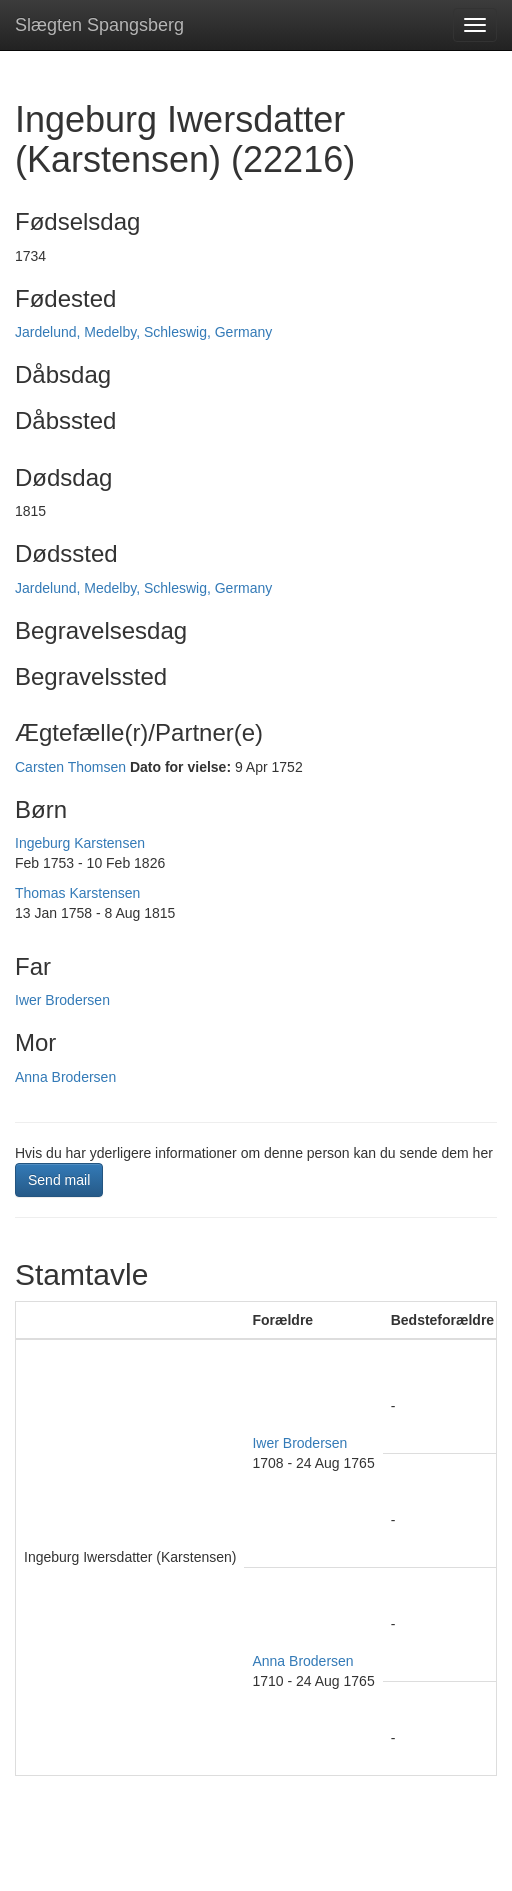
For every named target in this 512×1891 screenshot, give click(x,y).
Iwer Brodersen (62, 1000)
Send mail (59, 1180)
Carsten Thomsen (70, 767)
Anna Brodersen (65, 1077)
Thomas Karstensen (77, 893)
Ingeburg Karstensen (80, 843)
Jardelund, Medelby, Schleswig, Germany (143, 332)
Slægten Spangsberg (99, 25)
